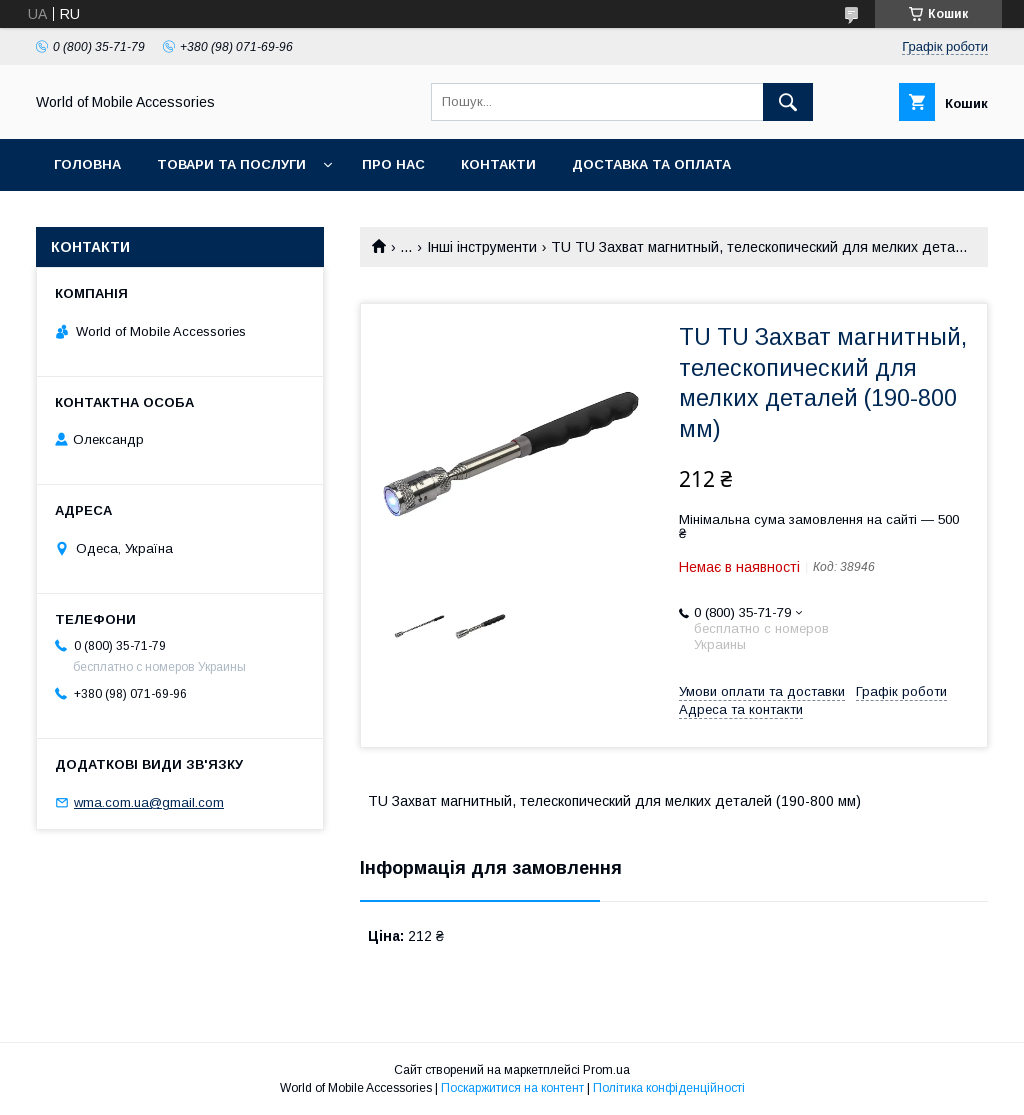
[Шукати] (788, 102)
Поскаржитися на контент (512, 1088)
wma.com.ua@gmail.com (149, 802)
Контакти (498, 164)
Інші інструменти (482, 247)
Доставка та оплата (651, 164)
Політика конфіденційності (669, 1088)
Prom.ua (606, 1070)
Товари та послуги (231, 164)
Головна (87, 164)
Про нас (393, 164)
